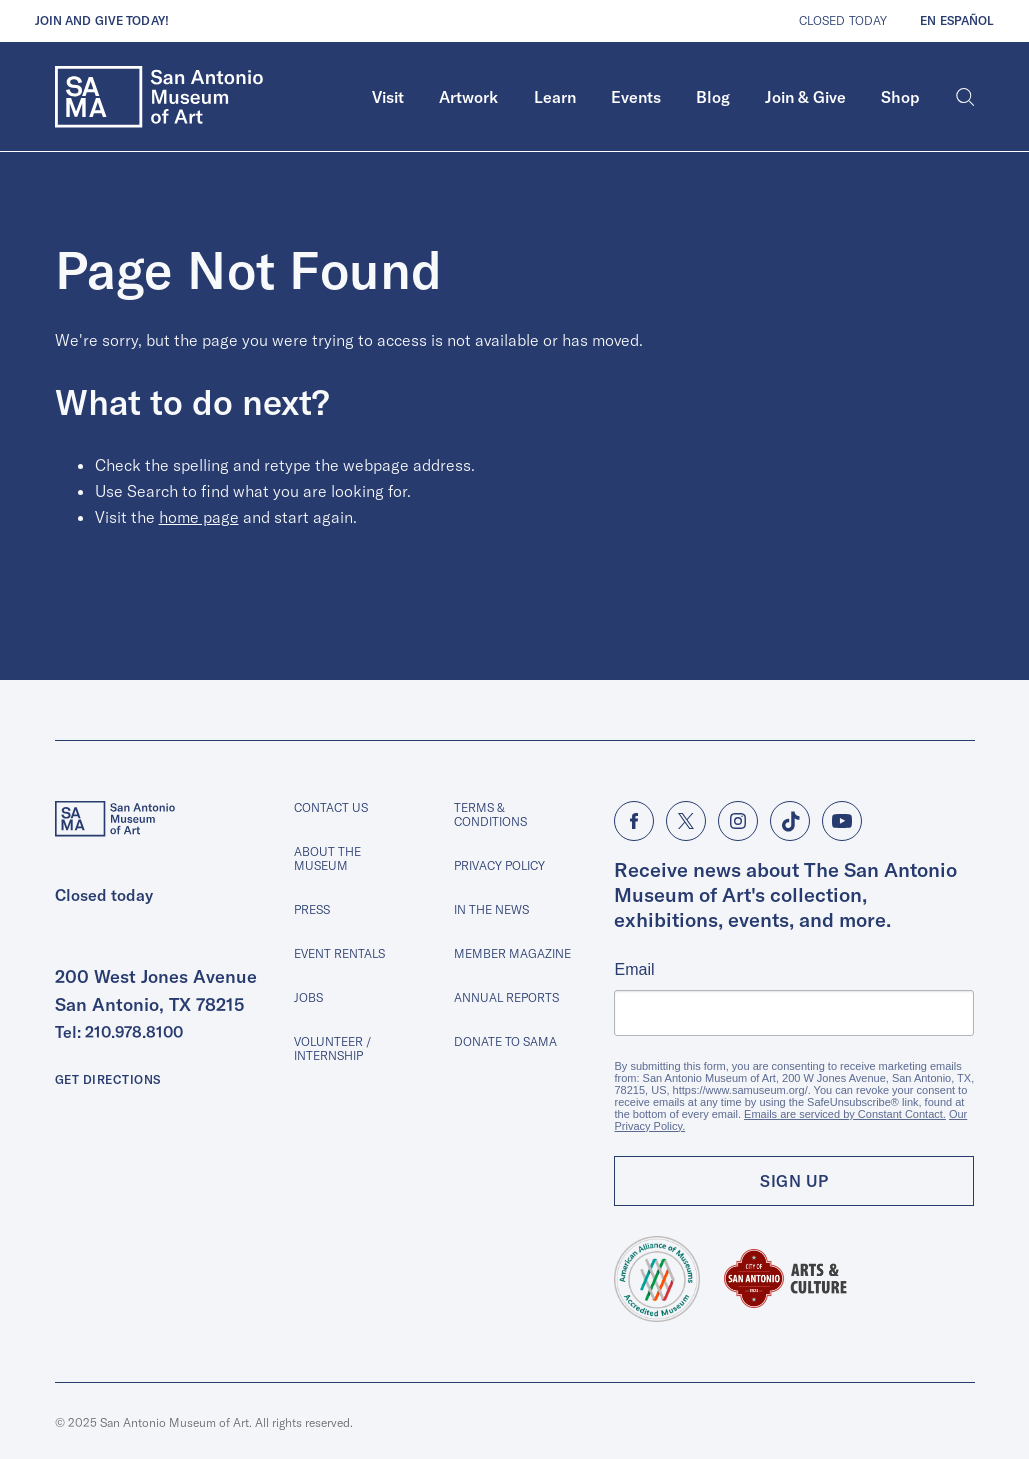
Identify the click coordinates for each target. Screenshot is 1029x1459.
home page (199, 517)
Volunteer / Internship (332, 1048)
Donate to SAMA (505, 1041)
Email (634, 970)
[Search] (965, 97)
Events (636, 97)
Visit (388, 97)
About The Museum (327, 858)
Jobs (308, 997)
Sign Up (794, 1181)
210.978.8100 (134, 1032)
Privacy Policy (499, 865)
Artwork (468, 97)
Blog (713, 97)
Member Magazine (512, 953)
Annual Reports (506, 997)
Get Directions (108, 1079)
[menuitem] (388, 97)
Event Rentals (339, 953)
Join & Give (805, 97)
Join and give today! (102, 20)
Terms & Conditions (490, 814)
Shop (900, 97)
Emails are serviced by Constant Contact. (845, 1114)
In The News (491, 909)
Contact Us (331, 807)
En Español (957, 20)
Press (312, 909)
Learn (555, 97)
